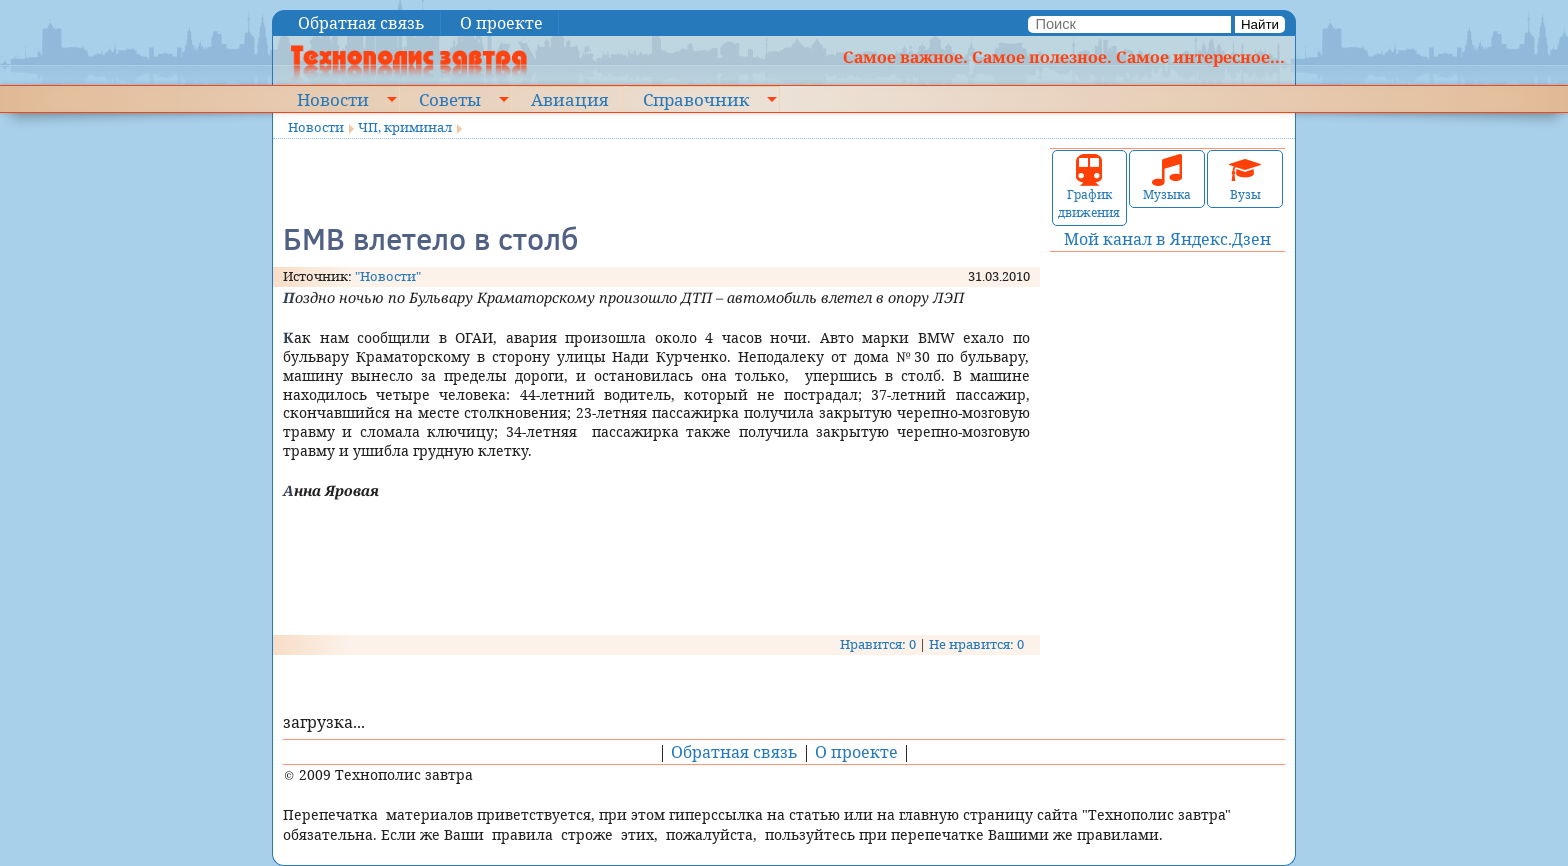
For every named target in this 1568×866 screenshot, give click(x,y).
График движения (1089, 187)
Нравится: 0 (878, 644)
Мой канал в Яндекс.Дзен (1167, 239)
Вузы (1245, 178)
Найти (1260, 24)
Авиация (569, 99)
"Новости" (388, 276)
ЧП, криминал (405, 127)
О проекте (501, 23)
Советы (450, 99)
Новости (333, 99)
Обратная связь (361, 23)
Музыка (1167, 178)
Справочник (696, 99)
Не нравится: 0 (976, 644)
